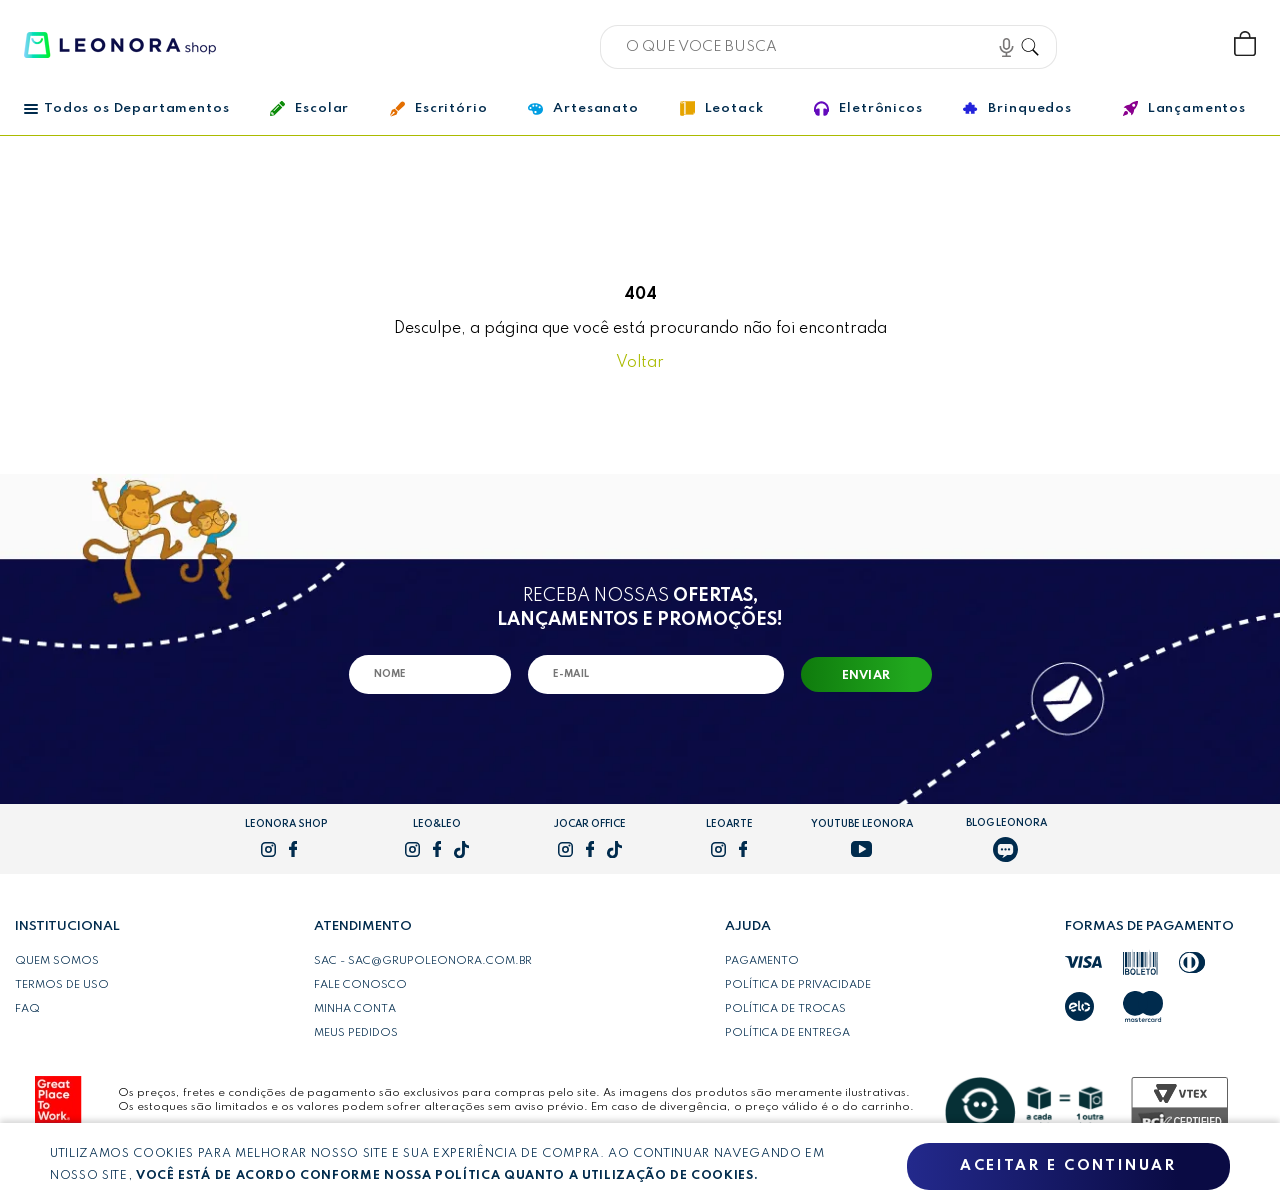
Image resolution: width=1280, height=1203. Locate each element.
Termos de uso (62, 985)
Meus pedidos (356, 1033)
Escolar (309, 108)
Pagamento (762, 961)
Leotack (722, 108)
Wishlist (1178, 44)
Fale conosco (360, 985)
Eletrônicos (868, 108)
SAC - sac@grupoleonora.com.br (423, 961)
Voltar (640, 363)
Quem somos (57, 961)
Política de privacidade (798, 985)
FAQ (27, 1009)
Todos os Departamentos (126, 108)
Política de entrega (787, 1033)
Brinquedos (1017, 108)
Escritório (438, 109)
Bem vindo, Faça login (1113, 44)
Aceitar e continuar (1068, 1166)
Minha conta (355, 1009)
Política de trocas (785, 1009)
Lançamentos (1184, 108)
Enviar (866, 676)
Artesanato (583, 109)
